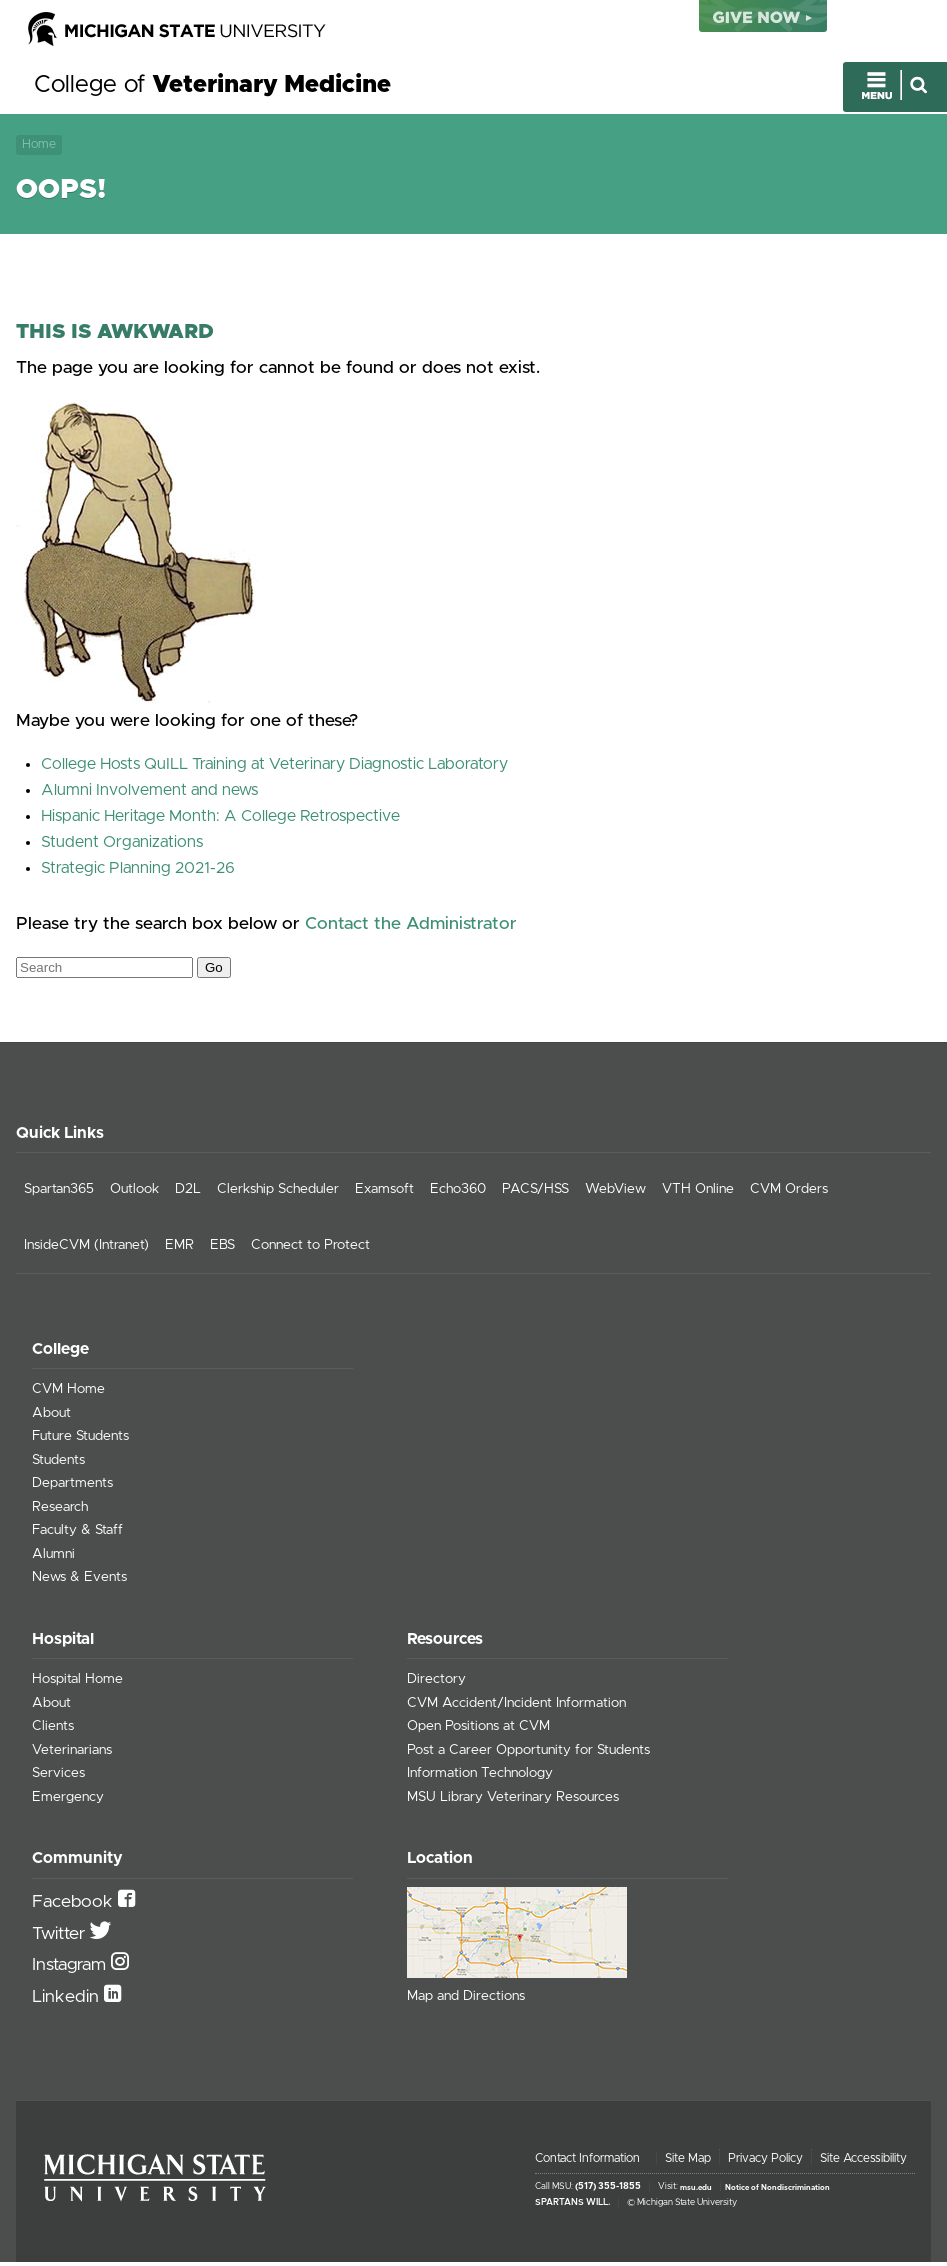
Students (58, 1465)
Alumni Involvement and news (149, 795)
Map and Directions (466, 2001)
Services (58, 1778)
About (51, 1418)
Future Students (80, 1441)
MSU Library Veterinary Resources (513, 1801)
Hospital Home (77, 1684)
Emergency (68, 1801)
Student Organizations (122, 847)
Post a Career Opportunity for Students (528, 1754)
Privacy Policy (765, 2163)
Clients (53, 1731)
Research (60, 1512)
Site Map (688, 2163)
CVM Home (68, 1394)
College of (212, 88)
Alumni (53, 1559)
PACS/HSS (535, 1194)
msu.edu (696, 2192)
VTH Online (698, 1194)
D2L (188, 1194)
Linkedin (68, 2001)
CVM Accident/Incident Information (516, 1707)
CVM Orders (789, 1194)
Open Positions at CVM (478, 1731)
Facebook (75, 1907)
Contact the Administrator (411, 928)
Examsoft (384, 1194)
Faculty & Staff (77, 1535)
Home (39, 146)
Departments (72, 1488)
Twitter (61, 1938)
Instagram (71, 1970)
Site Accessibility (863, 2163)
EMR (179, 1250)
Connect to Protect (310, 1250)
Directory (436, 1684)
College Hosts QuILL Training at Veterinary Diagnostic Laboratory (274, 769)
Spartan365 (59, 1194)
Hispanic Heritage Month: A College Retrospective (220, 821)
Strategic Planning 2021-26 (138, 873)
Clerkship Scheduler (278, 1194)
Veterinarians (72, 1754)
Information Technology (480, 1778)
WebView (615, 1194)
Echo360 (458, 1194)
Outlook (134, 1194)
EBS (222, 1250)
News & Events (79, 1582)
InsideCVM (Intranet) (86, 1250)
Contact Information (587, 2163)
